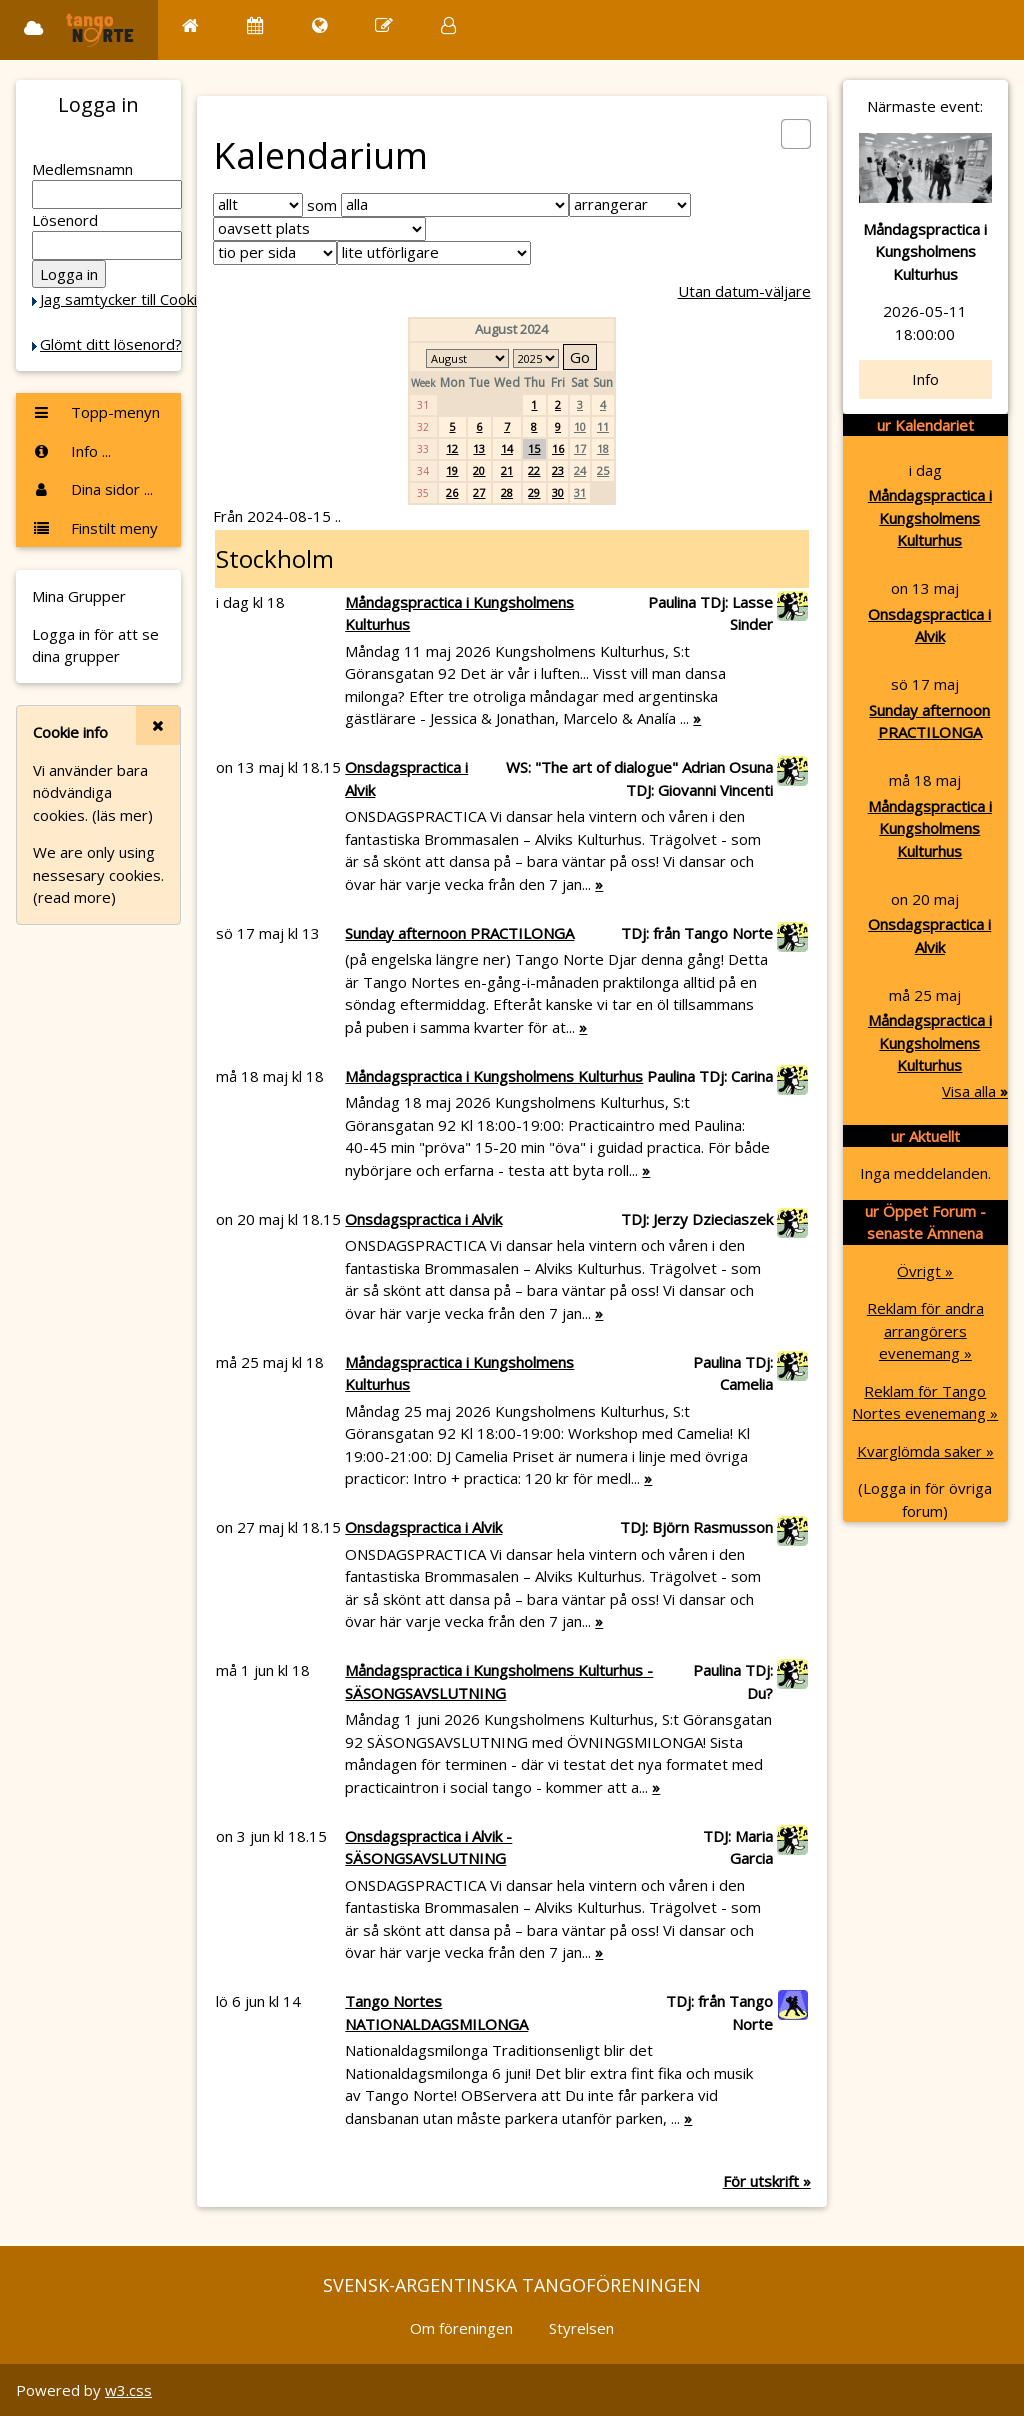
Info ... (71, 451)
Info (925, 379)
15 (534, 448)
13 (479, 448)
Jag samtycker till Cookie (123, 299)
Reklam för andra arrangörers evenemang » (925, 1330)
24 (580, 470)
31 (580, 492)
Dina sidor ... (92, 489)
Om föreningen (461, 2328)
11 (603, 426)
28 (507, 492)
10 (580, 426)
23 (558, 470)
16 (558, 448)
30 (558, 492)
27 (479, 492)
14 (507, 448)
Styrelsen (581, 2328)
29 (534, 492)
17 (580, 448)
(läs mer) (122, 815)
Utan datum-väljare (744, 291)
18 (603, 448)
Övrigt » (925, 1271)
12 (452, 448)
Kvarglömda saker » (925, 1451)
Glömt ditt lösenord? (111, 344)
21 (507, 470)
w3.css (128, 2390)
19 (452, 470)
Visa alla (975, 1091)
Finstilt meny (95, 528)
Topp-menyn (96, 412)
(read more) (74, 897)
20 (479, 470)
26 (452, 492)
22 (534, 470)
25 (603, 470)
